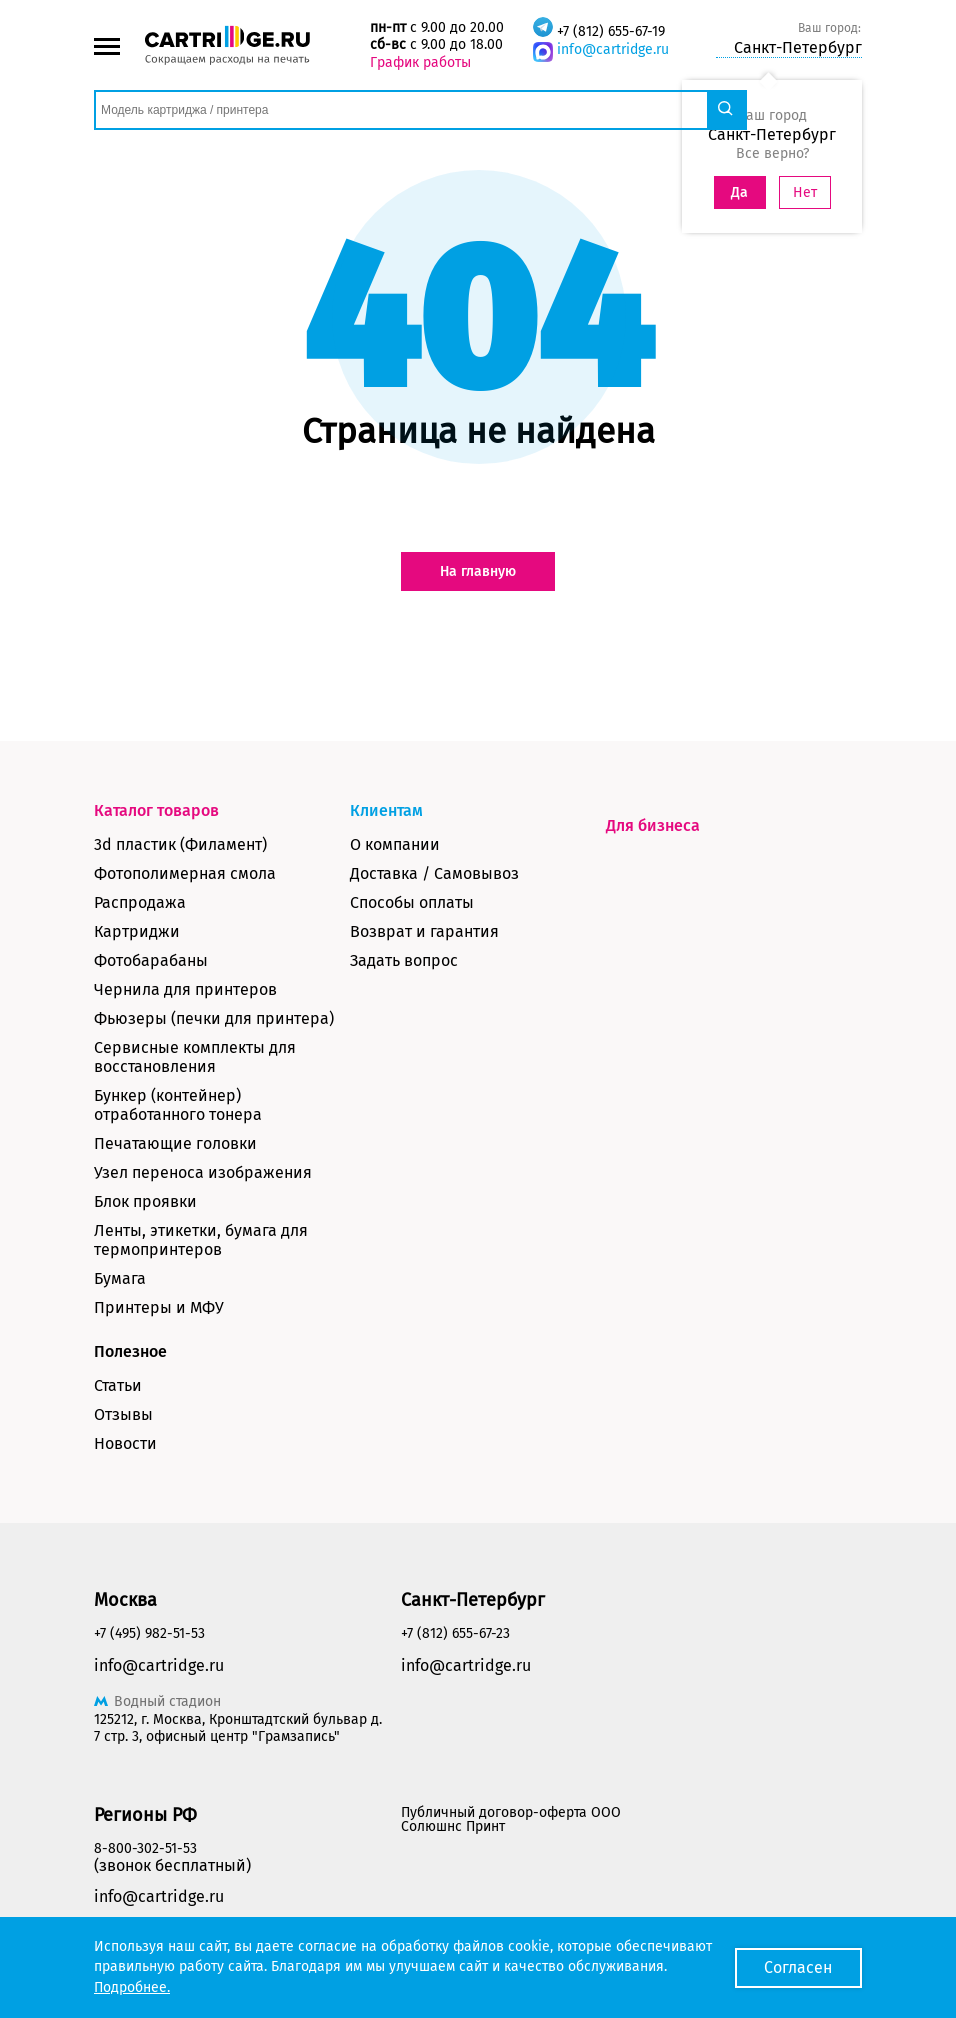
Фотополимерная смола (185, 873)
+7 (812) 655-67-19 (611, 31)
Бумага (120, 1278)
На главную (478, 571)
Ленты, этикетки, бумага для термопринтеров (201, 1240)
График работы (420, 62)
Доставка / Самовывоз (434, 873)
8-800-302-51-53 (145, 1848)
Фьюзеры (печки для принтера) (214, 1018)
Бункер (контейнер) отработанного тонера (178, 1105)
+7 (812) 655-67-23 (455, 1633)
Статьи (118, 1385)
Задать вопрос (404, 960)
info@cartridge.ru (613, 49)
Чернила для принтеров (185, 989)
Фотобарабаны (151, 960)
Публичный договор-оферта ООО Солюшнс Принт (511, 1819)
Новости (125, 1443)
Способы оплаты (412, 902)
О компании (395, 844)
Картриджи (137, 931)
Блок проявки (145, 1201)
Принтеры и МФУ (159, 1307)
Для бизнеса (653, 825)
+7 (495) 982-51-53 (149, 1633)
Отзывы (123, 1414)
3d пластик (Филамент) (180, 844)
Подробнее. (132, 1987)
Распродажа (140, 902)
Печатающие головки (175, 1143)
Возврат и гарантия (424, 931)
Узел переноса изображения (203, 1172)
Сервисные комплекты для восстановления (195, 1057)
